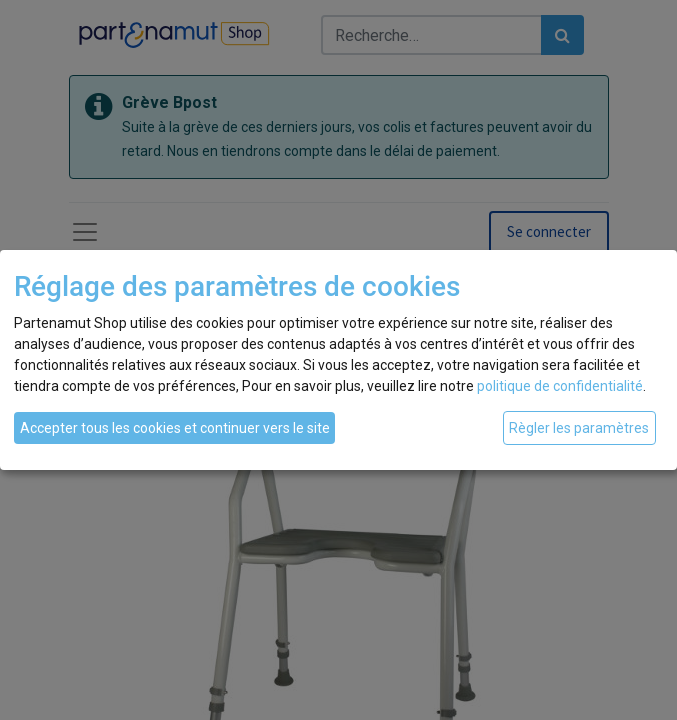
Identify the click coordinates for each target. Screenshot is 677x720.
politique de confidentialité (560, 386)
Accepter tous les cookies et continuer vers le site (175, 428)
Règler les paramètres (579, 428)
